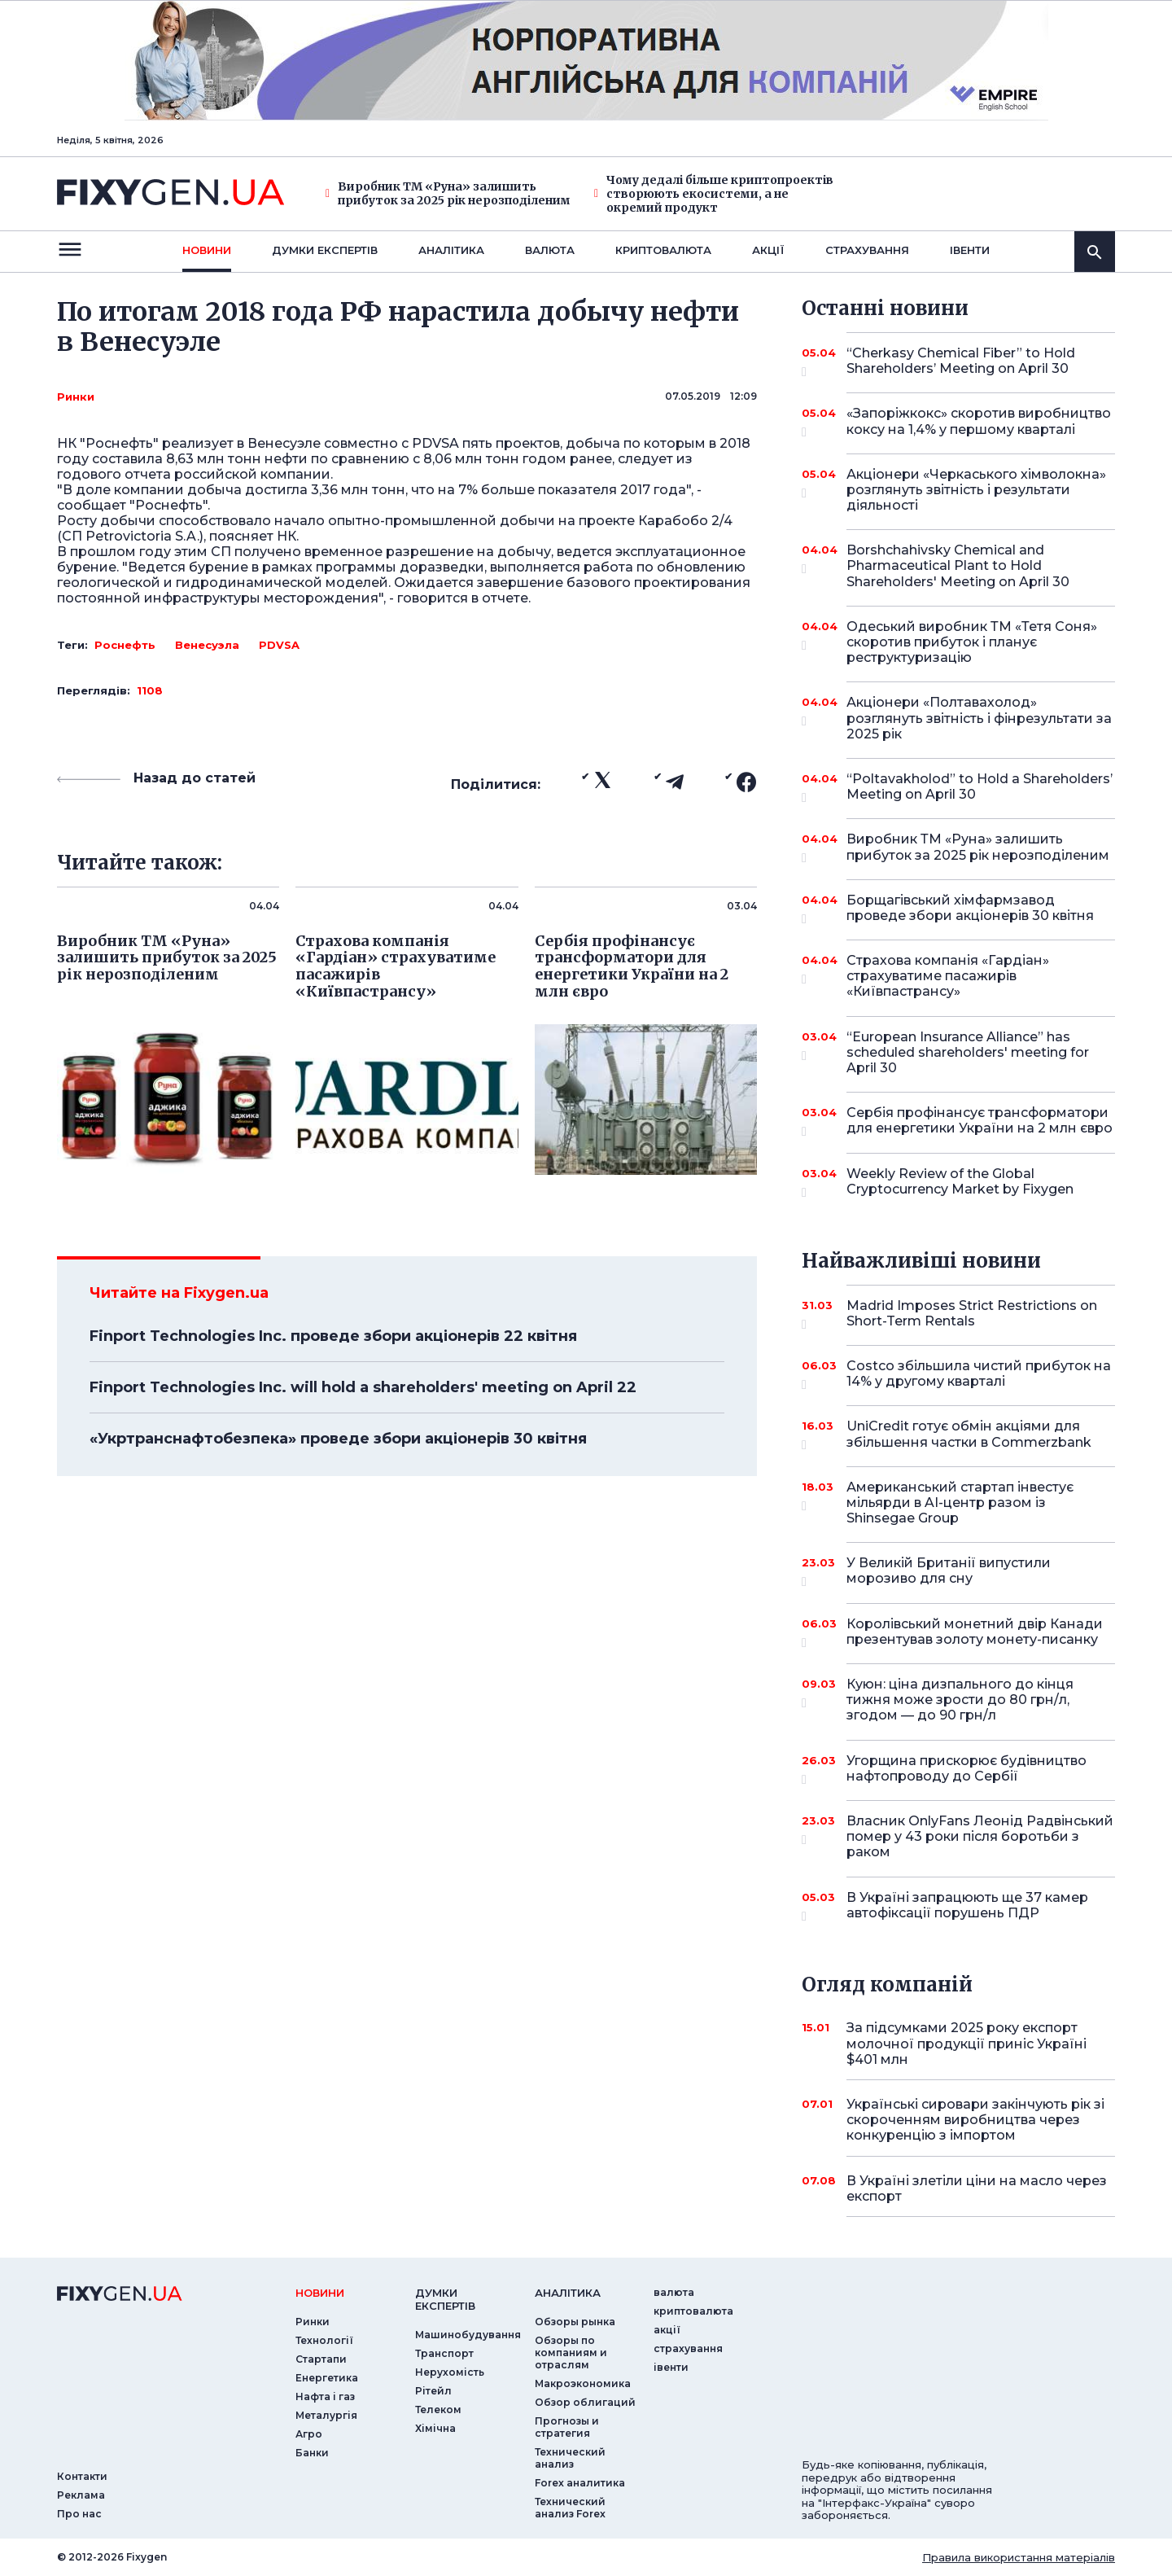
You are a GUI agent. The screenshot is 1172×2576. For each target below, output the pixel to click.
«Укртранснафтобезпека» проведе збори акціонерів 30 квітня (338, 1439)
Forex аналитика (580, 2483)
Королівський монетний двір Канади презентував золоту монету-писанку (974, 1632)
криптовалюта (663, 249)
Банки (312, 2453)
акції (768, 249)
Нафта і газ (325, 2396)
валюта (550, 249)
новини (206, 249)
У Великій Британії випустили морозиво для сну (958, 1571)
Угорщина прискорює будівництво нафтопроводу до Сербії (966, 1769)
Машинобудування (468, 2334)
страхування (867, 249)
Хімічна (435, 2428)
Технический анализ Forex (570, 2507)
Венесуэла (207, 644)
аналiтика (568, 2292)
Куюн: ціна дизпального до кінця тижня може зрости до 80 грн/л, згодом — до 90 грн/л (960, 1699)
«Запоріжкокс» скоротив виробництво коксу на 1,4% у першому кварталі (978, 422)
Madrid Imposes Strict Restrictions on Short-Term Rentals (971, 1314)
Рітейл (433, 2391)
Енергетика (326, 2378)
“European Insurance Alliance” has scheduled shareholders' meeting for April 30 (967, 1052)
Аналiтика (451, 249)
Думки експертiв (325, 249)
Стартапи (321, 2359)
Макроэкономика (583, 2383)
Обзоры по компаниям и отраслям (571, 2352)
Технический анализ (570, 2458)
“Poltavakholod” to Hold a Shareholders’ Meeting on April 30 (979, 787)
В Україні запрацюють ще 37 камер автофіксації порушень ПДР (967, 1906)
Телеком (438, 2409)
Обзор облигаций (585, 2402)
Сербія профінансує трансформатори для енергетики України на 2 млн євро (979, 1121)
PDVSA (279, 644)
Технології (324, 2340)
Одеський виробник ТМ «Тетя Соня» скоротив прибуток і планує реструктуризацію (971, 642)
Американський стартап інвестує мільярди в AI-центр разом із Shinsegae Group (960, 1502)
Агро (308, 2434)
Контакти (82, 2476)
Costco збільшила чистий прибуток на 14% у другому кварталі (978, 1374)
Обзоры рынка (575, 2321)
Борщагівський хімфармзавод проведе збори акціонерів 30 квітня (970, 909)
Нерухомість (449, 2372)
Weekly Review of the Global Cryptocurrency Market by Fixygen (960, 1182)
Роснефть (124, 644)
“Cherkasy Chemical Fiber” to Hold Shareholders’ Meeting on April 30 (960, 362)
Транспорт (444, 2353)
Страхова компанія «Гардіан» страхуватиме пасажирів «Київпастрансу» (958, 976)
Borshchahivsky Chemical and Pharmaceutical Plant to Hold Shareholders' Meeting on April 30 (958, 565)
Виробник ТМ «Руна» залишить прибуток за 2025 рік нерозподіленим (448, 194)
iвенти (970, 249)
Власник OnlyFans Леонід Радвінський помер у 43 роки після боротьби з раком (979, 1836)
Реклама (81, 2495)
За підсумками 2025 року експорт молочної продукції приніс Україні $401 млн (966, 2043)
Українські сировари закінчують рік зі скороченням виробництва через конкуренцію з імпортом (975, 2119)
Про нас (79, 2514)
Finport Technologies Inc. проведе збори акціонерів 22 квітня (333, 1336)
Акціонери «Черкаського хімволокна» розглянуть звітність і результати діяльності (976, 490)
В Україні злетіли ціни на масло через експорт (976, 2188)
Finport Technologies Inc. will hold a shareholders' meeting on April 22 (363, 1387)
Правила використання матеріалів (1018, 2557)
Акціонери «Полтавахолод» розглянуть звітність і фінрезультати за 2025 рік (979, 717)
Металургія (326, 2415)
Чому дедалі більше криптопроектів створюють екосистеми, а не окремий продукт (713, 193)
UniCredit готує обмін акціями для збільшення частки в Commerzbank (968, 1435)
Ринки (75, 396)
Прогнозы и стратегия (567, 2427)
